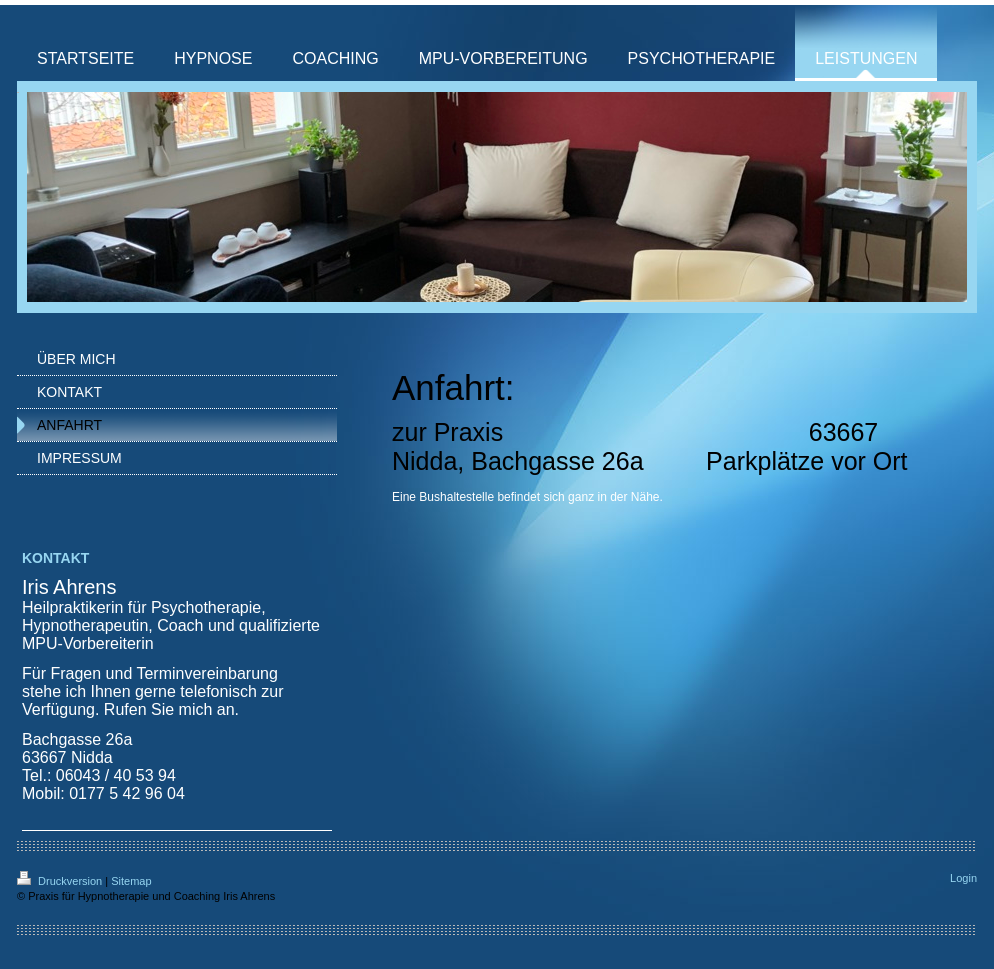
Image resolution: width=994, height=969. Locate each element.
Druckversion (61, 881)
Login (963, 878)
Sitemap (131, 881)
